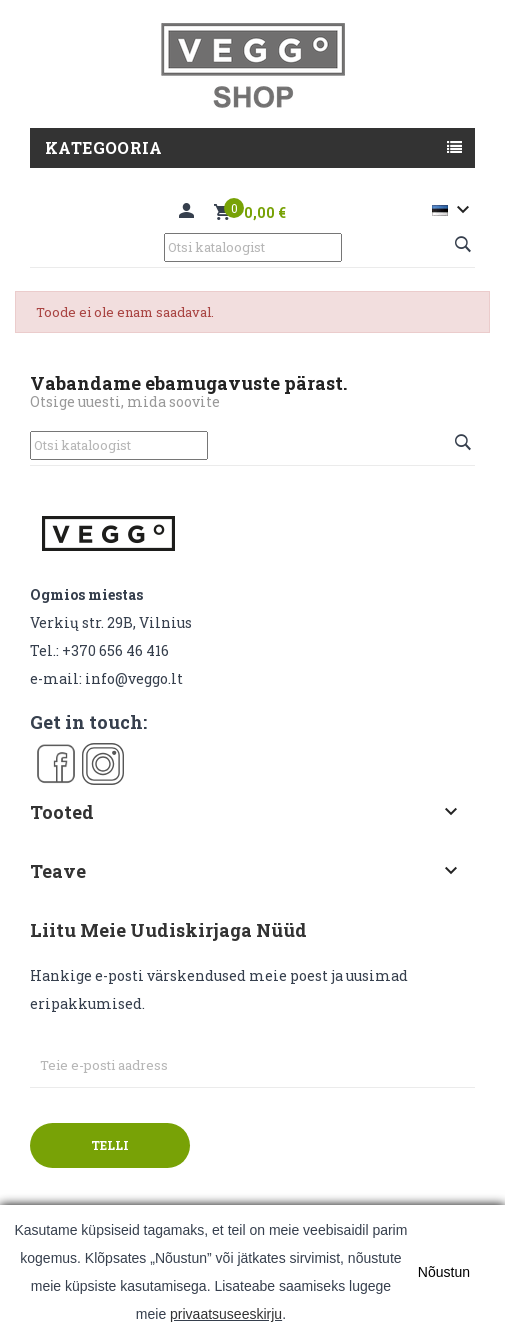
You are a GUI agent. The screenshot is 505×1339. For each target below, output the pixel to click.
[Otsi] (253, 247)
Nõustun (444, 1272)
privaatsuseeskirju (226, 1314)
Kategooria (103, 147)
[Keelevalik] (453, 210)
